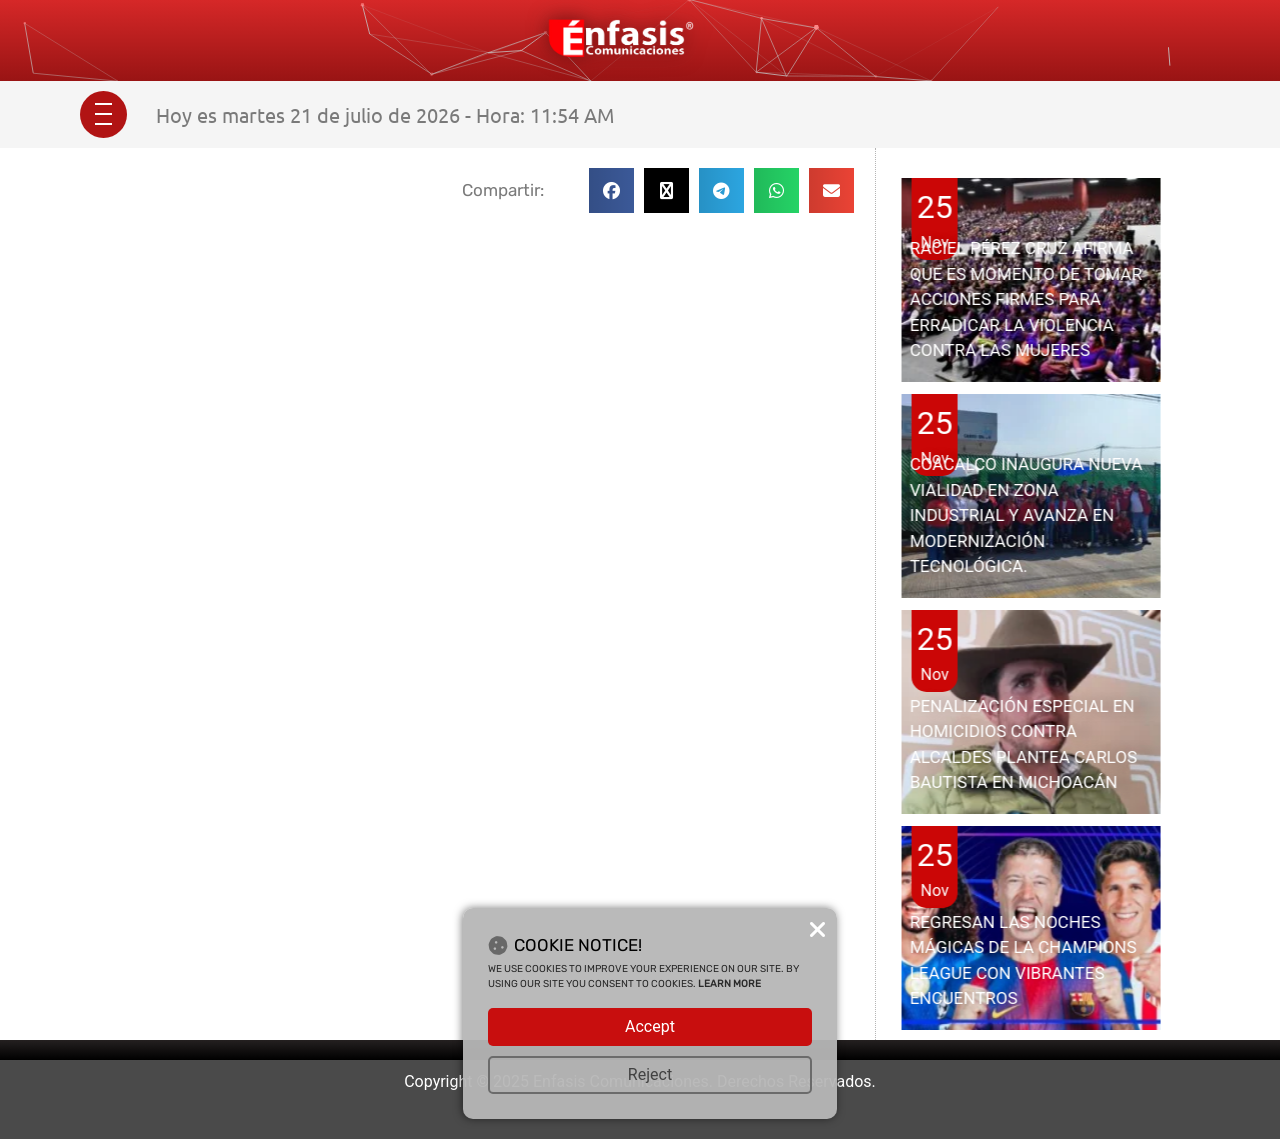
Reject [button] (650, 1074)
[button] (611, 190)
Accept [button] (650, 1026)
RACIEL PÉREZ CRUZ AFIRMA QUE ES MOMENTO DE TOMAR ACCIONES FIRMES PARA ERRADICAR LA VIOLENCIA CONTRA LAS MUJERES (1026, 299)
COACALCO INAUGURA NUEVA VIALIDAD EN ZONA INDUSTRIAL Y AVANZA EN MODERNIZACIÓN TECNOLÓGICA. (1026, 515)
